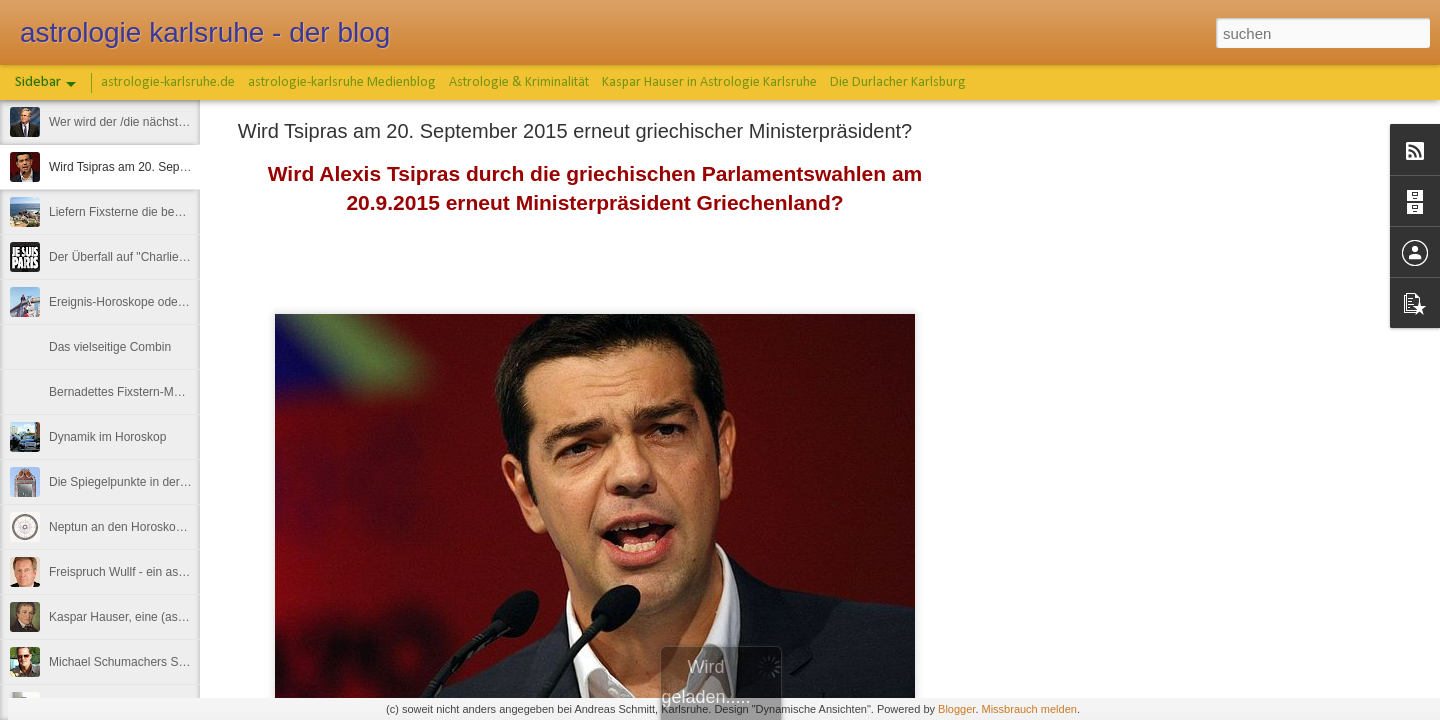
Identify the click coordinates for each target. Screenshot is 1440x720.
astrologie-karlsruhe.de (168, 82)
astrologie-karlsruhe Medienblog (342, 82)
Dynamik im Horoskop (107, 437)
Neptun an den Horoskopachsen (135, 527)
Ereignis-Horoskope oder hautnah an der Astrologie (185, 302)
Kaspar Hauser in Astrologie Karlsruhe (709, 82)
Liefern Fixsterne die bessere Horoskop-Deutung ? (183, 212)
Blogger (956, 709)
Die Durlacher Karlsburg (898, 82)
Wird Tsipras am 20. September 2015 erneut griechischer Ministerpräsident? (575, 131)
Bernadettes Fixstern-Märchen (129, 392)
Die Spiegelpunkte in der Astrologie (142, 482)
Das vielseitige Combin (110, 347)
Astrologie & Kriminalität (519, 82)
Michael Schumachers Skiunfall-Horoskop (160, 662)
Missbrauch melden (1029, 709)
